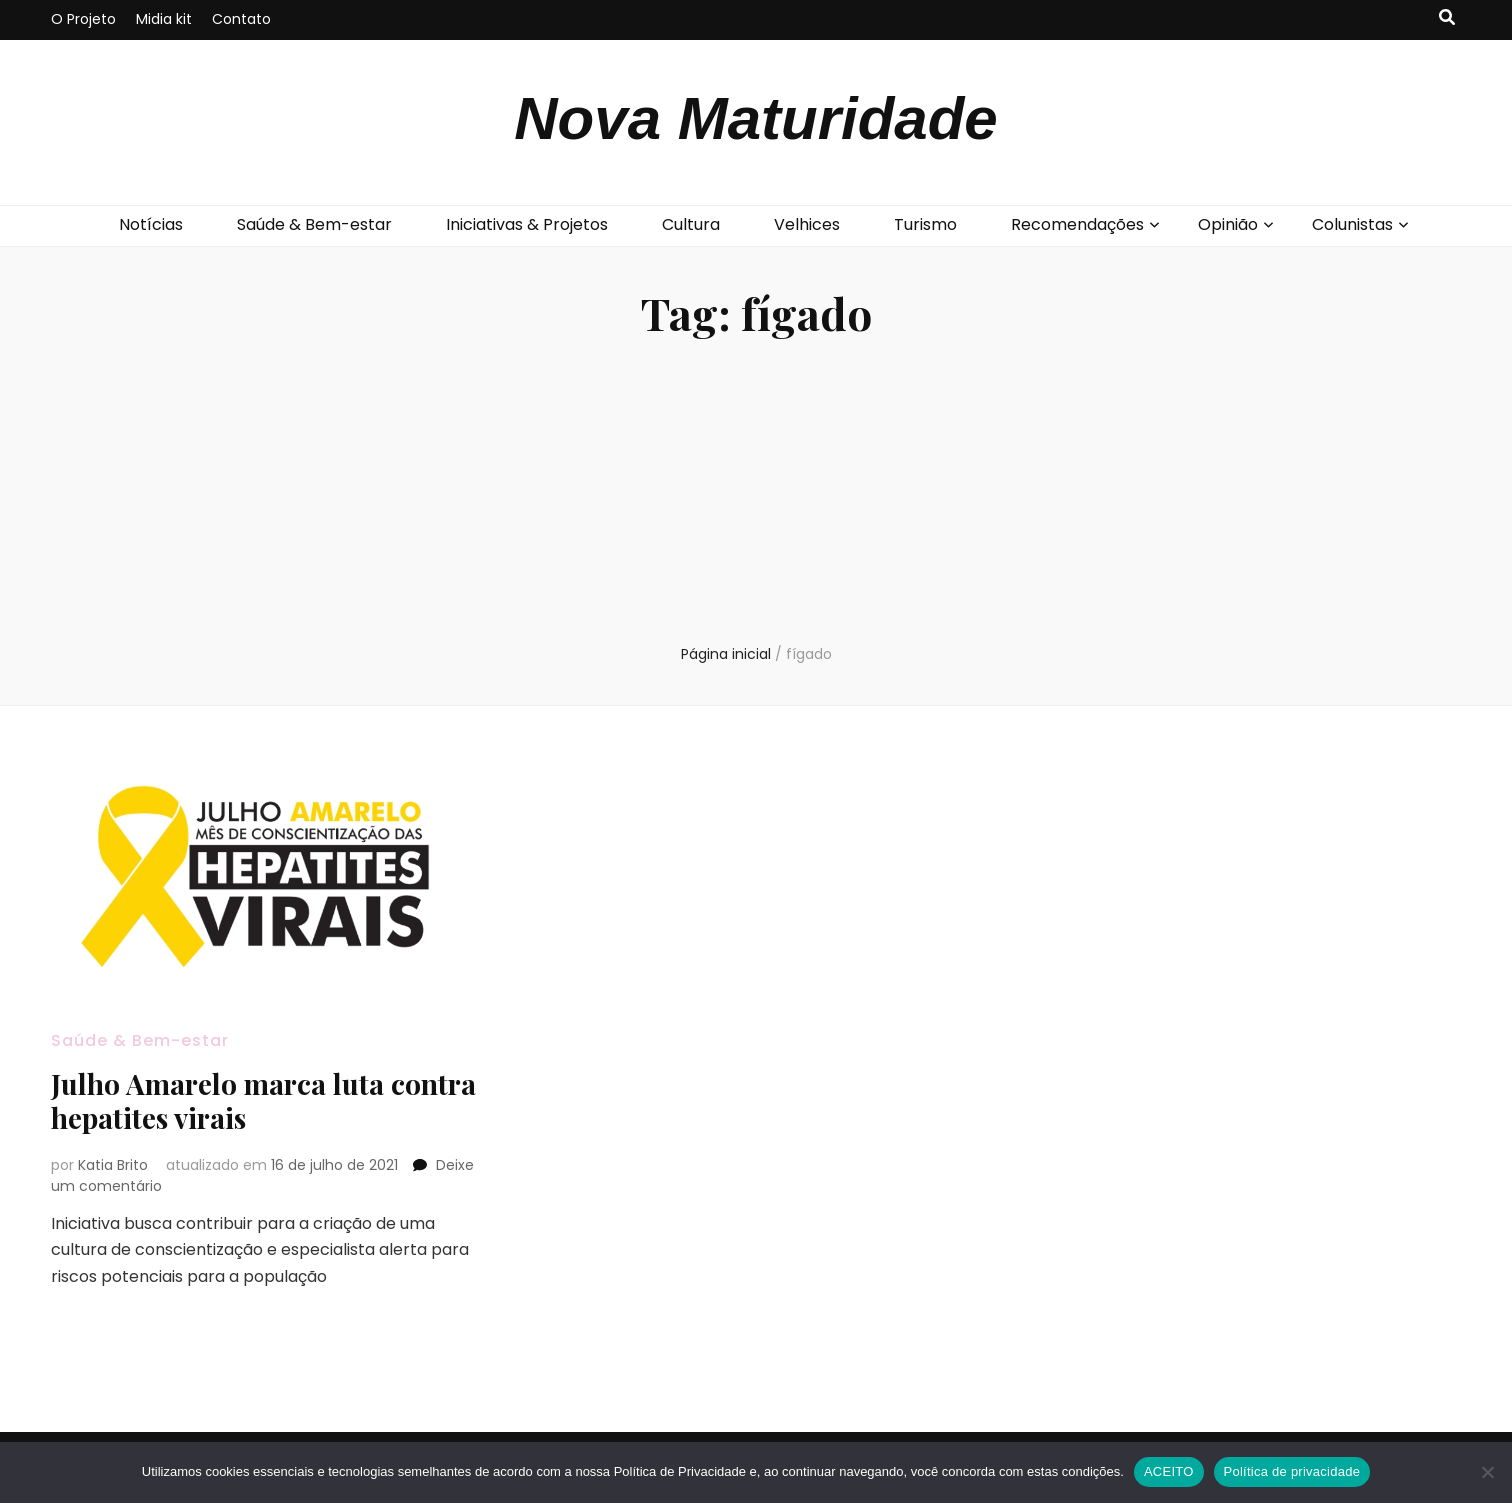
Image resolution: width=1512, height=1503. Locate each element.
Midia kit (164, 19)
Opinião (1228, 224)
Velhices (807, 224)
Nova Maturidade (755, 118)
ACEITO (1169, 1471)
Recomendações (1077, 224)
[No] (1487, 1472)
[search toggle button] (1447, 18)
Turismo (925, 224)
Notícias (151, 224)
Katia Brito (113, 1165)
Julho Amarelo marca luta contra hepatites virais (263, 1100)
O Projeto (83, 19)
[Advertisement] (756, 494)
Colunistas (1352, 224)
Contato (241, 19)
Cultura (691, 224)
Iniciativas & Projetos (527, 224)
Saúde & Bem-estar (314, 224)
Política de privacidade (1292, 1471)
